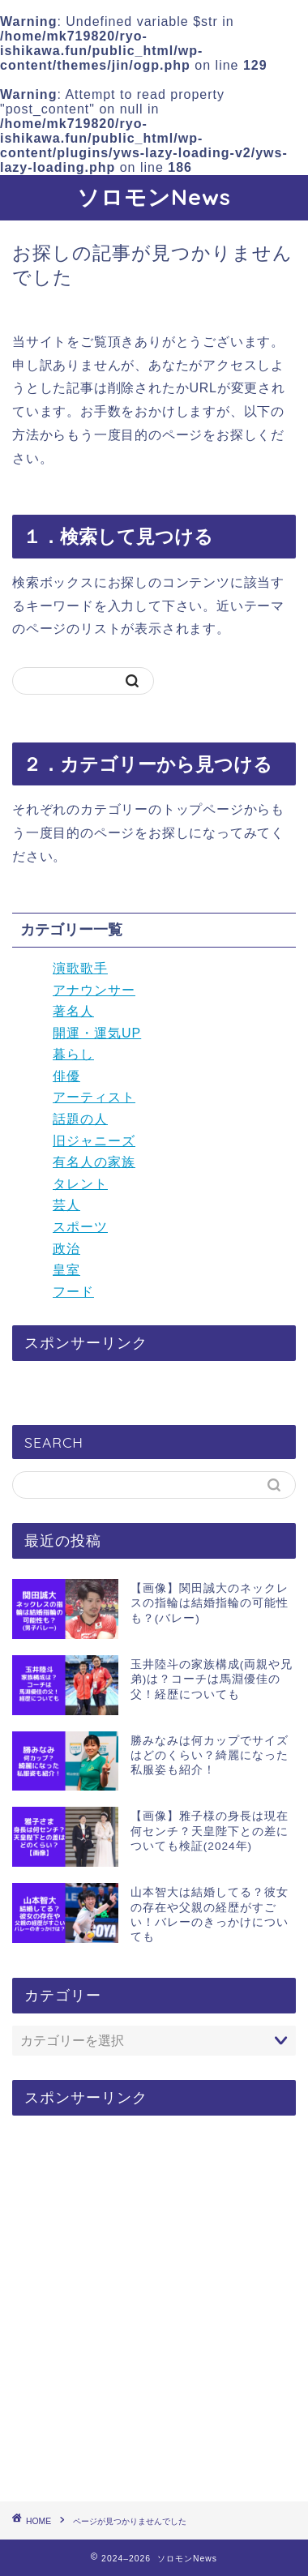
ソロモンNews (154, 197)
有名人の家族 (94, 1162)
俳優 (66, 1076)
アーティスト (94, 1097)
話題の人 (80, 1119)
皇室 (66, 1270)
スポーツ (80, 1227)
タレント (80, 1184)
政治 (66, 1249)
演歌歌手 (80, 968)
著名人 (73, 1011)
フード (73, 1292)
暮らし (73, 1054)
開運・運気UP (97, 1033)
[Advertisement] (154, 2309)
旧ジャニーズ (94, 1141)
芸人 (66, 1205)
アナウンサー (94, 990)
